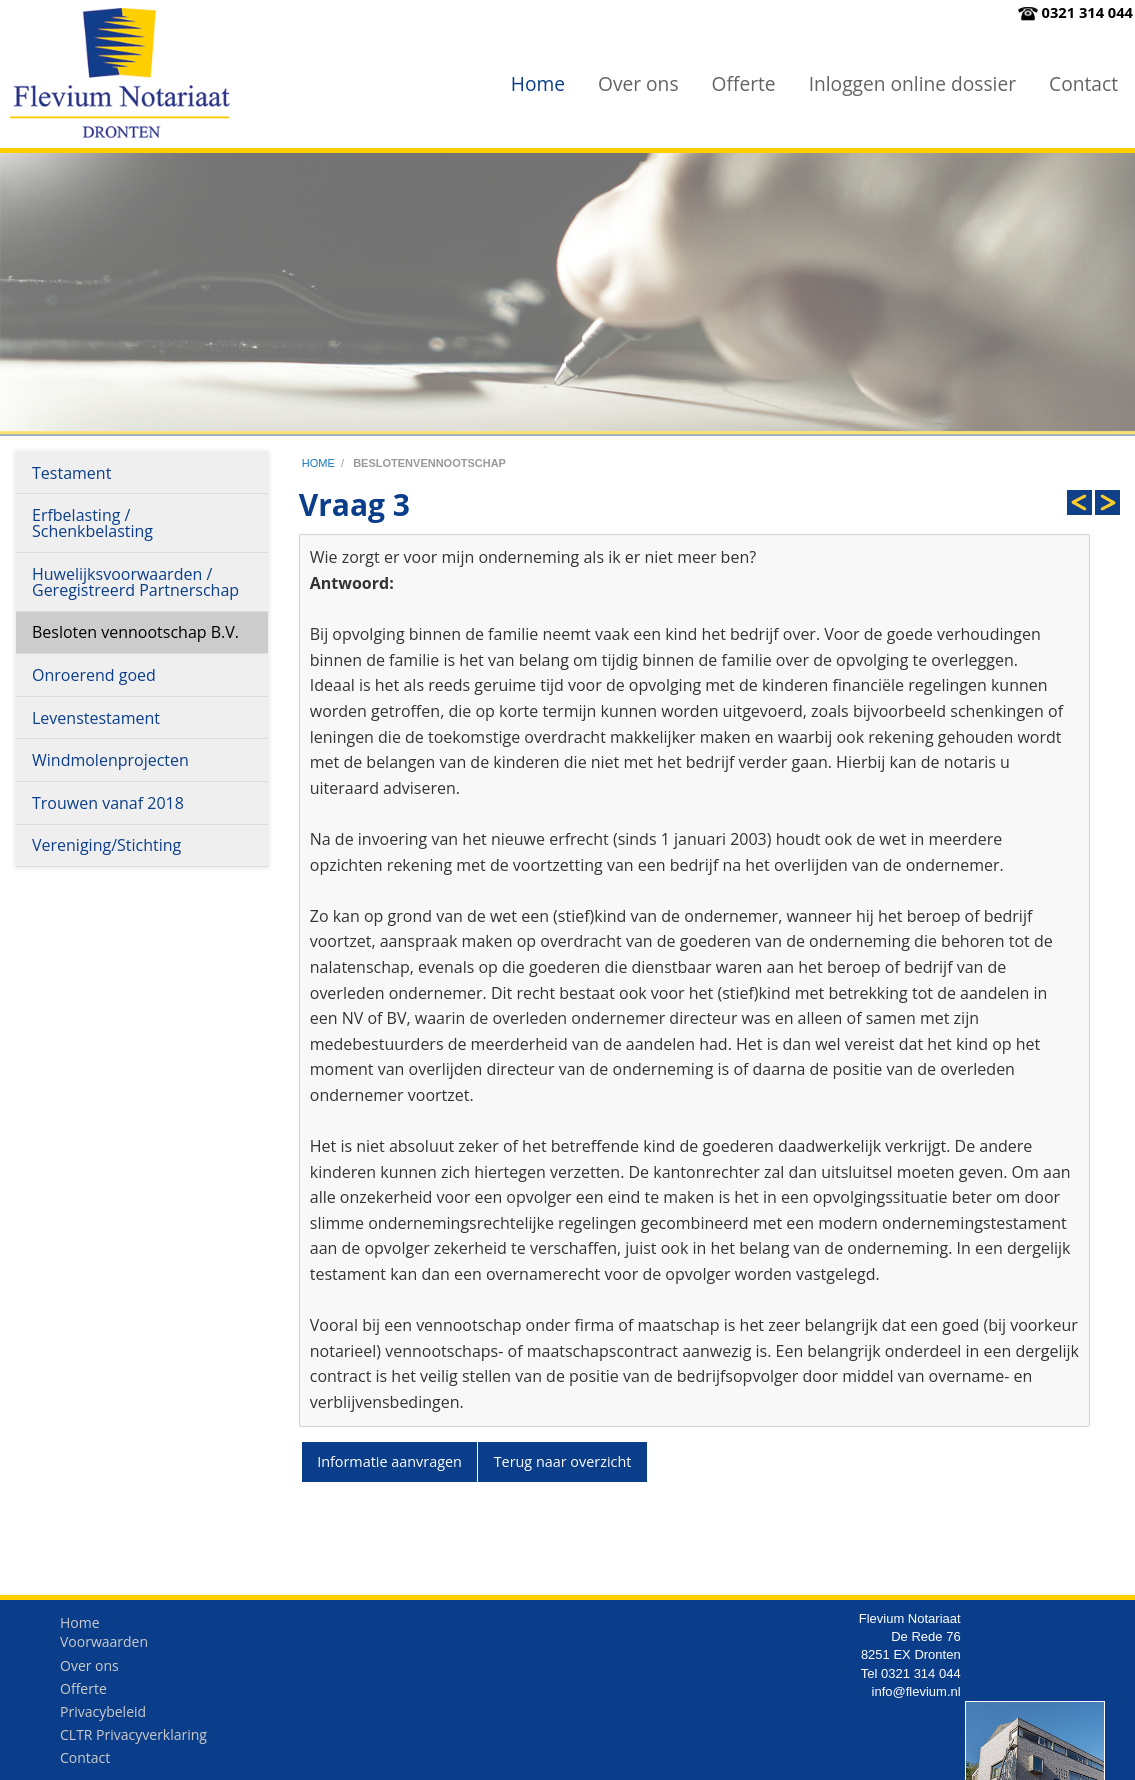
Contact (1083, 83)
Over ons (638, 83)
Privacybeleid (103, 1716)
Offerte (744, 83)
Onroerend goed (94, 675)
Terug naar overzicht (563, 1461)
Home (538, 83)
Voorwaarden (104, 1646)
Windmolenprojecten (110, 760)
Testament (71, 473)
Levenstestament (96, 718)
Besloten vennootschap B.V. (135, 632)
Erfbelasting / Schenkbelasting (92, 523)
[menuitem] (538, 83)
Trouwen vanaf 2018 (108, 803)
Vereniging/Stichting (106, 845)
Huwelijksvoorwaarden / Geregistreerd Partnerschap (135, 582)
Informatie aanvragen (389, 1461)
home (318, 463)
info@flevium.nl (916, 1696)
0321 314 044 (1087, 12)
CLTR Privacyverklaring (133, 1739)
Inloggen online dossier (912, 83)
